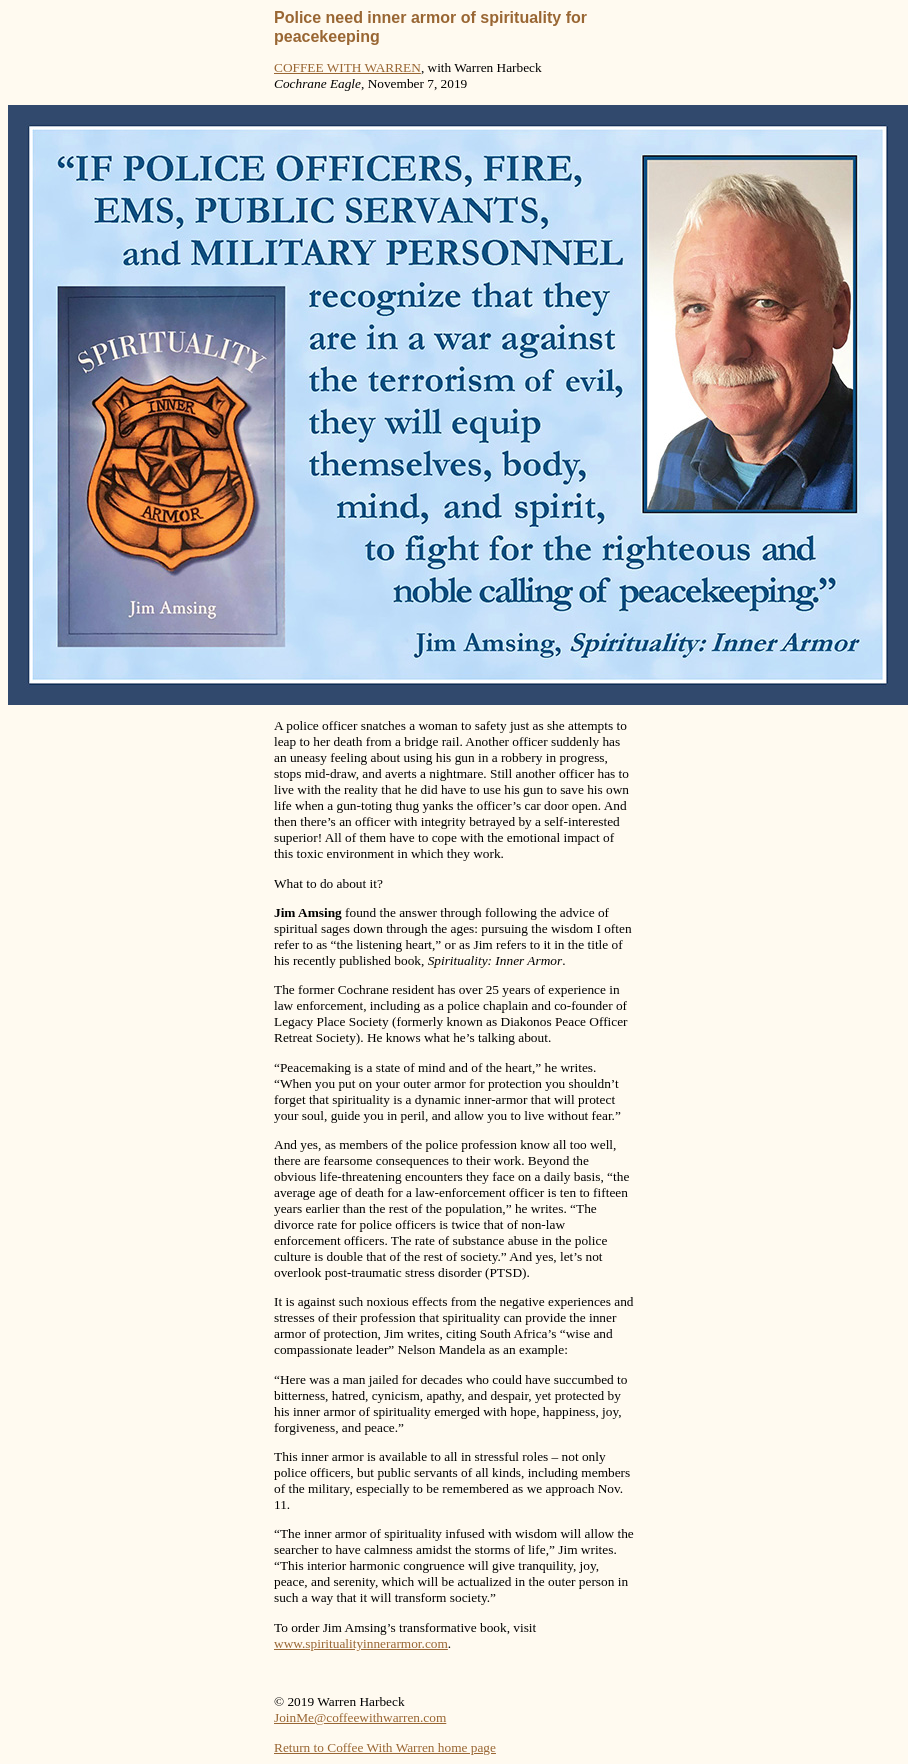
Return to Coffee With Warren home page (385, 1747)
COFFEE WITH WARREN (347, 67)
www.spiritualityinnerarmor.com (361, 1643)
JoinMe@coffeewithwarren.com (360, 1717)
